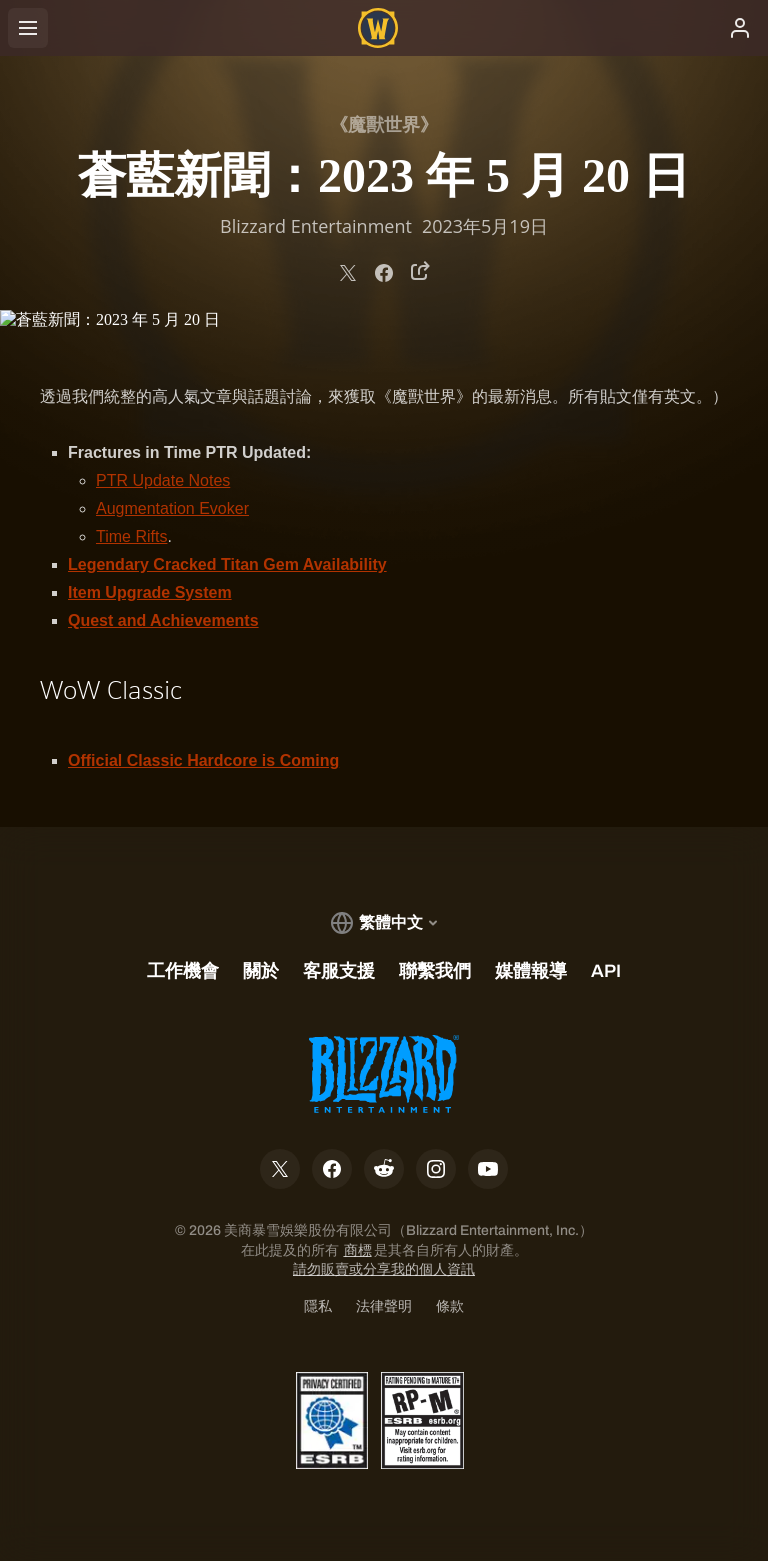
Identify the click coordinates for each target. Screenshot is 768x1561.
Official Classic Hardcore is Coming (203, 760)
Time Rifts (131, 536)
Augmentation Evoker (172, 508)
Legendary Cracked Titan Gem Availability (227, 564)
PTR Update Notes (163, 480)
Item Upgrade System (150, 592)
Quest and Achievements (163, 620)
